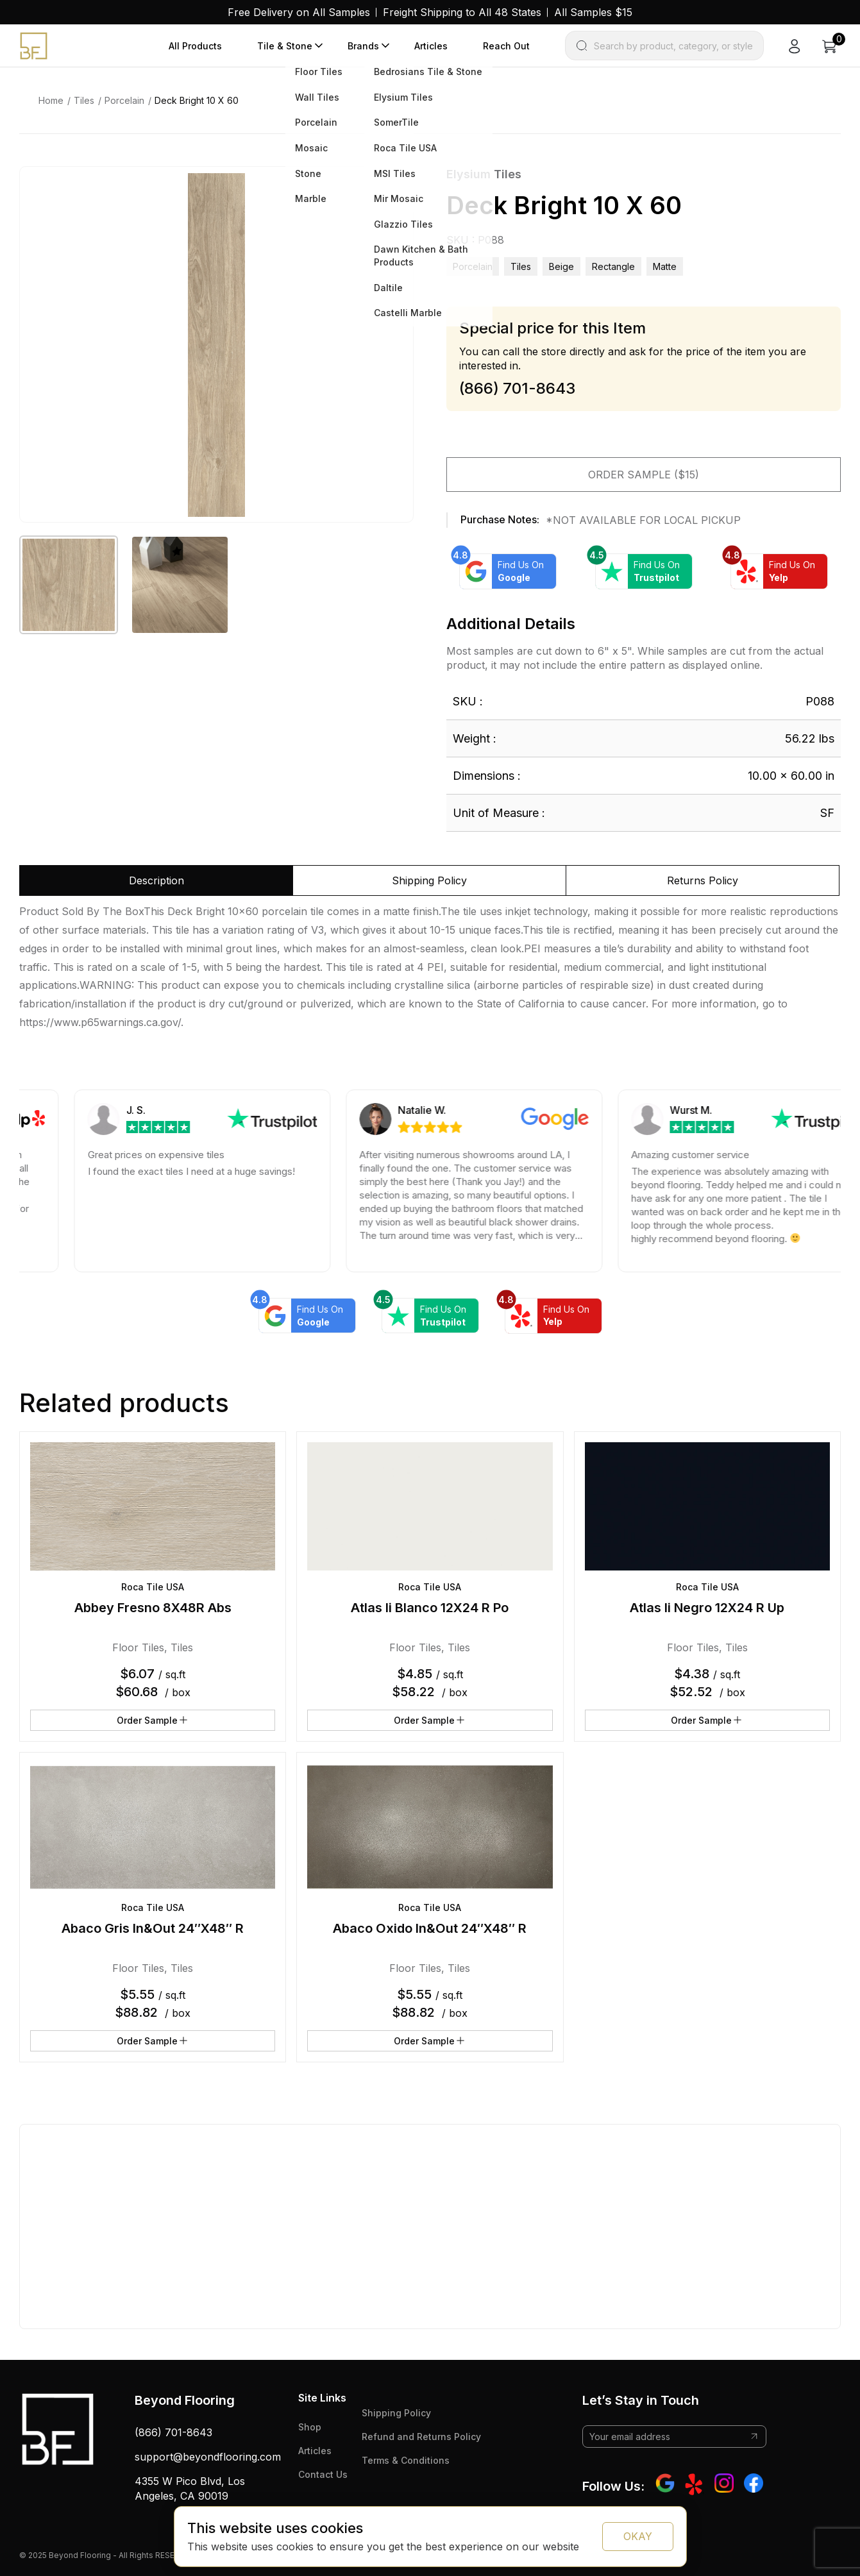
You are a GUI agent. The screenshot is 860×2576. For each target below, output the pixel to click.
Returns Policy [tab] (702, 880)
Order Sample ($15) (643, 474)
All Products (195, 45)
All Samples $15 (593, 12)
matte (665, 266)
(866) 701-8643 (173, 2432)
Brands (363, 45)
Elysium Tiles (483, 174)
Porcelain (124, 100)
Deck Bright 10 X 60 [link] (197, 100)
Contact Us (323, 2474)
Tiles (84, 100)
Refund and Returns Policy (421, 2436)
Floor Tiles (138, 1647)
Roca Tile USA (152, 1586)
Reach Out (506, 45)
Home (50, 100)
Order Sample (153, 1720)
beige (561, 266)
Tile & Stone (284, 45)
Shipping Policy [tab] (429, 880)
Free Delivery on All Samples (299, 12)
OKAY (637, 2536)
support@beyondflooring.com (208, 2456)
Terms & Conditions (406, 2460)
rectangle (613, 266)
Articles (431, 45)
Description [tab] (156, 880)
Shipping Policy (396, 2412)
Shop (309, 2426)
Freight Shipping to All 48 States (462, 12)
